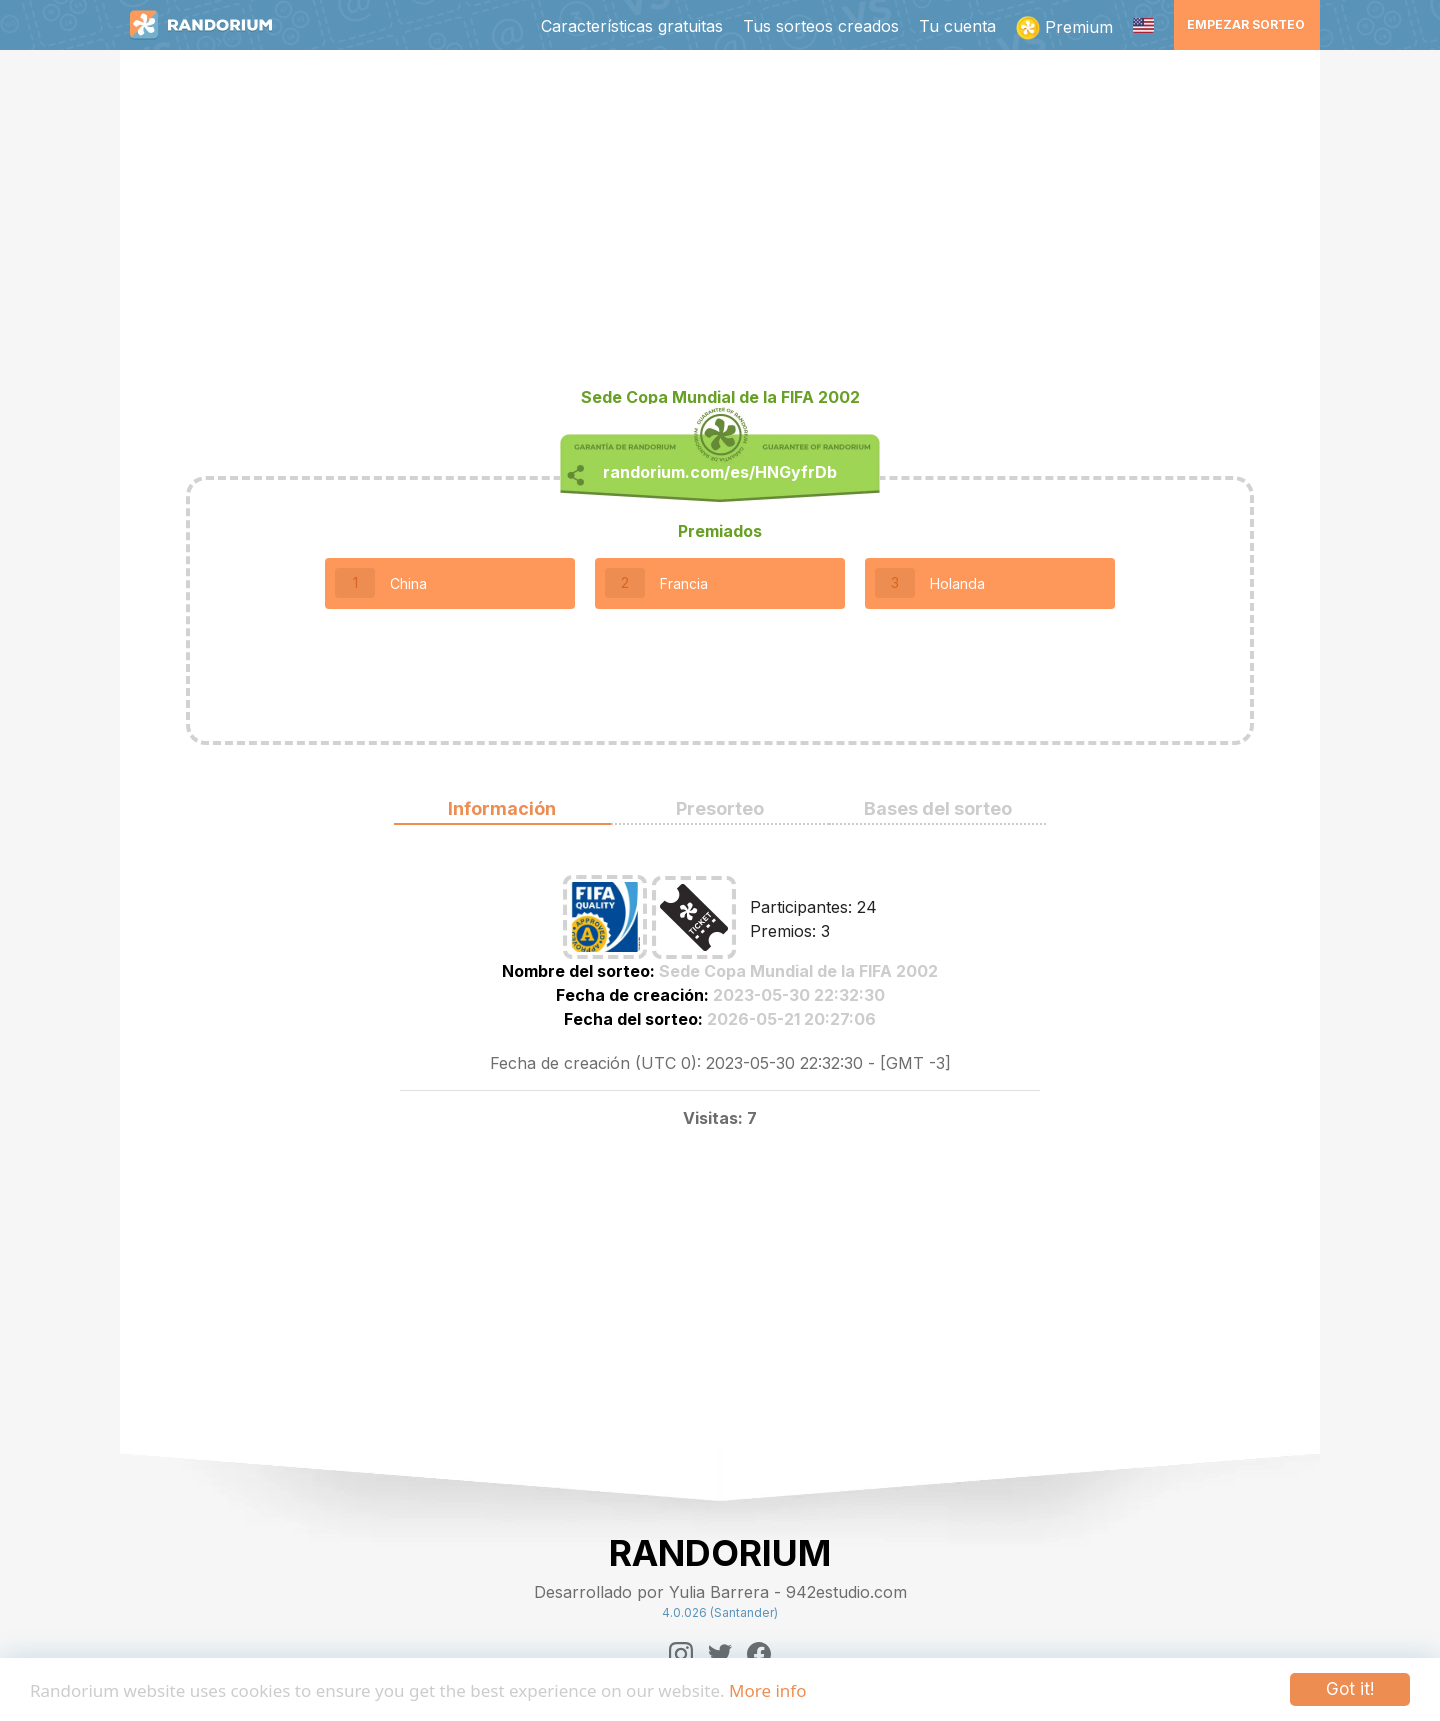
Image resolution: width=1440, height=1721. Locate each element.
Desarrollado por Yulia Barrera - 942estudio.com (720, 1592)
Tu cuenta (957, 26)
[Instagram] (681, 1654)
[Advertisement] (720, 226)
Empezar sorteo (1246, 24)
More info (767, 1690)
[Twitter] (720, 1654)
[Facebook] (759, 1654)
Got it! (1350, 1689)
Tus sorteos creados (821, 26)
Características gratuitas (632, 26)
